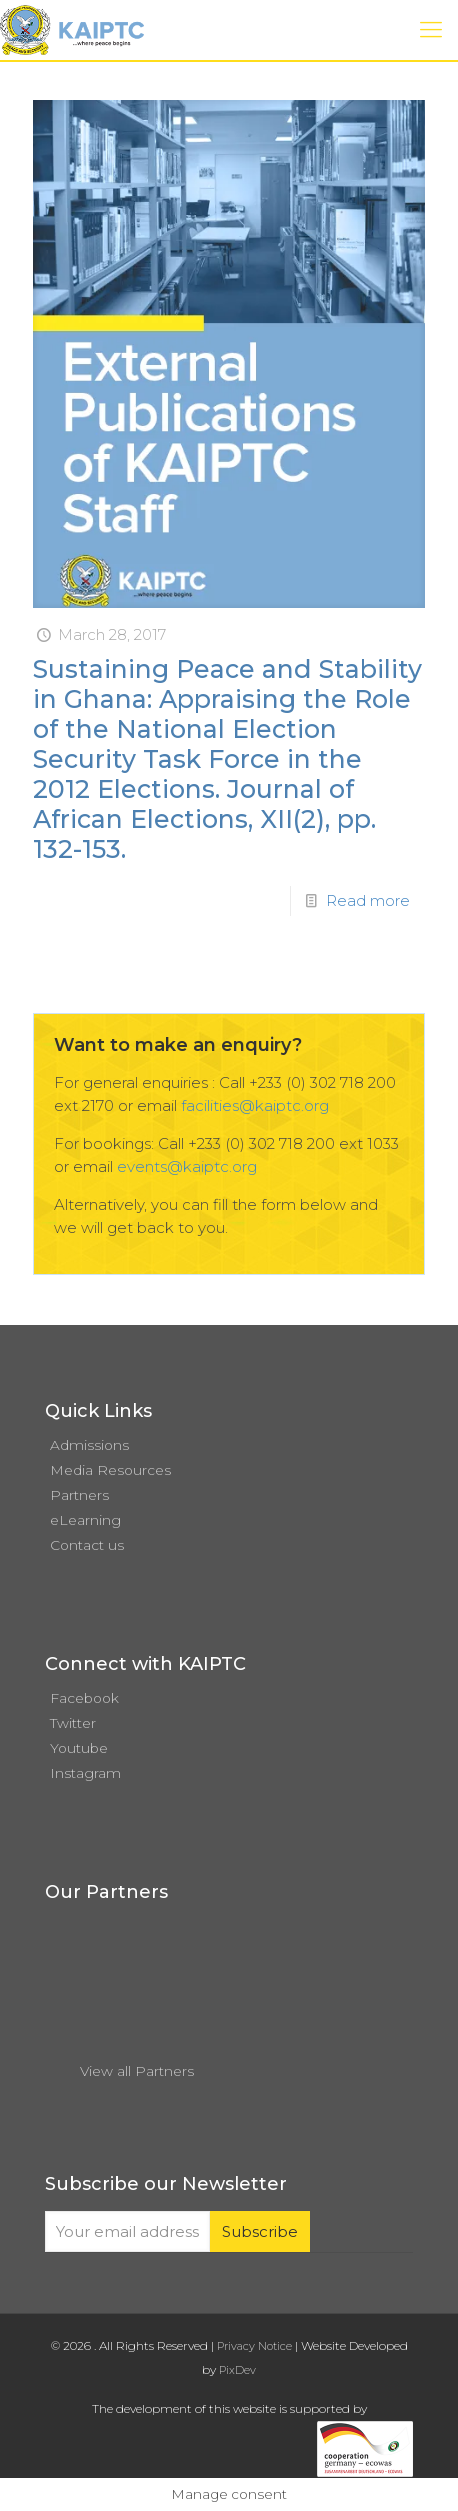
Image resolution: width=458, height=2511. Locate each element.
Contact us (87, 1545)
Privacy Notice (254, 2346)
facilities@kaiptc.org (255, 1105)
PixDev (237, 2370)
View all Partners (137, 2071)
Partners (79, 1495)
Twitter (73, 1723)
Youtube (79, 1748)
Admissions (89, 1445)
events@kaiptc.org (187, 1166)
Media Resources (110, 1470)
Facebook (84, 1698)
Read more (368, 900)
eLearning (85, 1520)
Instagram (85, 1773)
